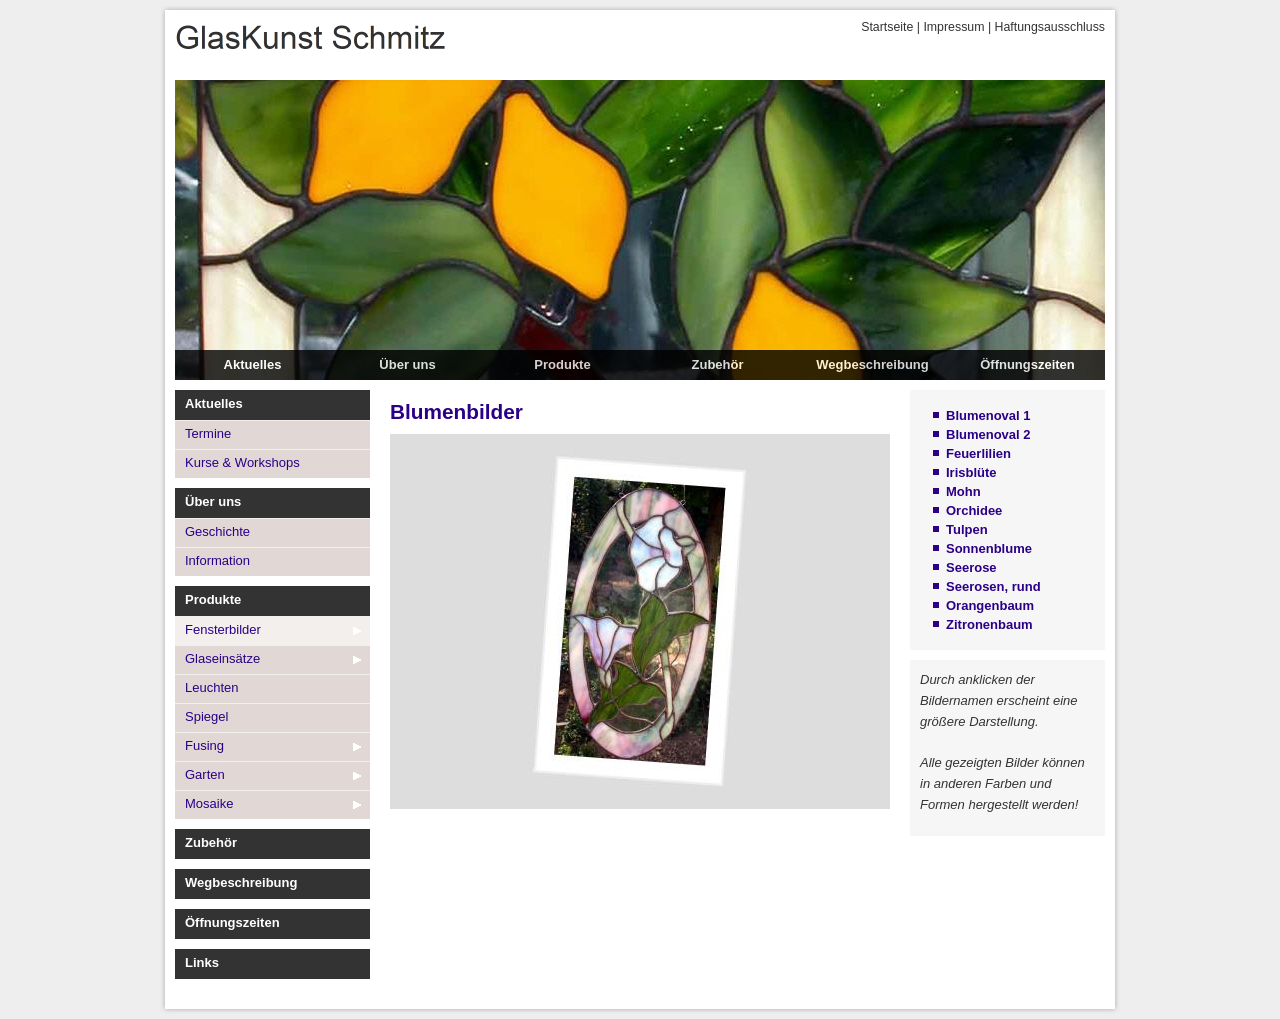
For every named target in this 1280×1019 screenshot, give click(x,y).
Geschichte (217, 531)
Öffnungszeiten (1027, 364)
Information (217, 560)
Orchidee (974, 510)
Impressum (953, 27)
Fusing (204, 745)
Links (202, 962)
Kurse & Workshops (242, 462)
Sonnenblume (989, 548)
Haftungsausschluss (1050, 27)
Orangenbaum (990, 605)
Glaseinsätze (222, 658)
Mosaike (209, 803)
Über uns (407, 364)
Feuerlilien (978, 453)
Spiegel (206, 716)
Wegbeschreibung (872, 364)
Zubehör (718, 364)
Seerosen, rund (993, 586)
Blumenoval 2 (988, 434)
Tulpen (967, 529)
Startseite (887, 27)
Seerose (971, 567)
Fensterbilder (223, 629)
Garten (205, 774)
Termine (208, 433)
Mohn (963, 491)
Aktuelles (253, 364)
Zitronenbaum (989, 624)
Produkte (562, 364)
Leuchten (212, 687)
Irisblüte (971, 472)
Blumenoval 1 (988, 415)
